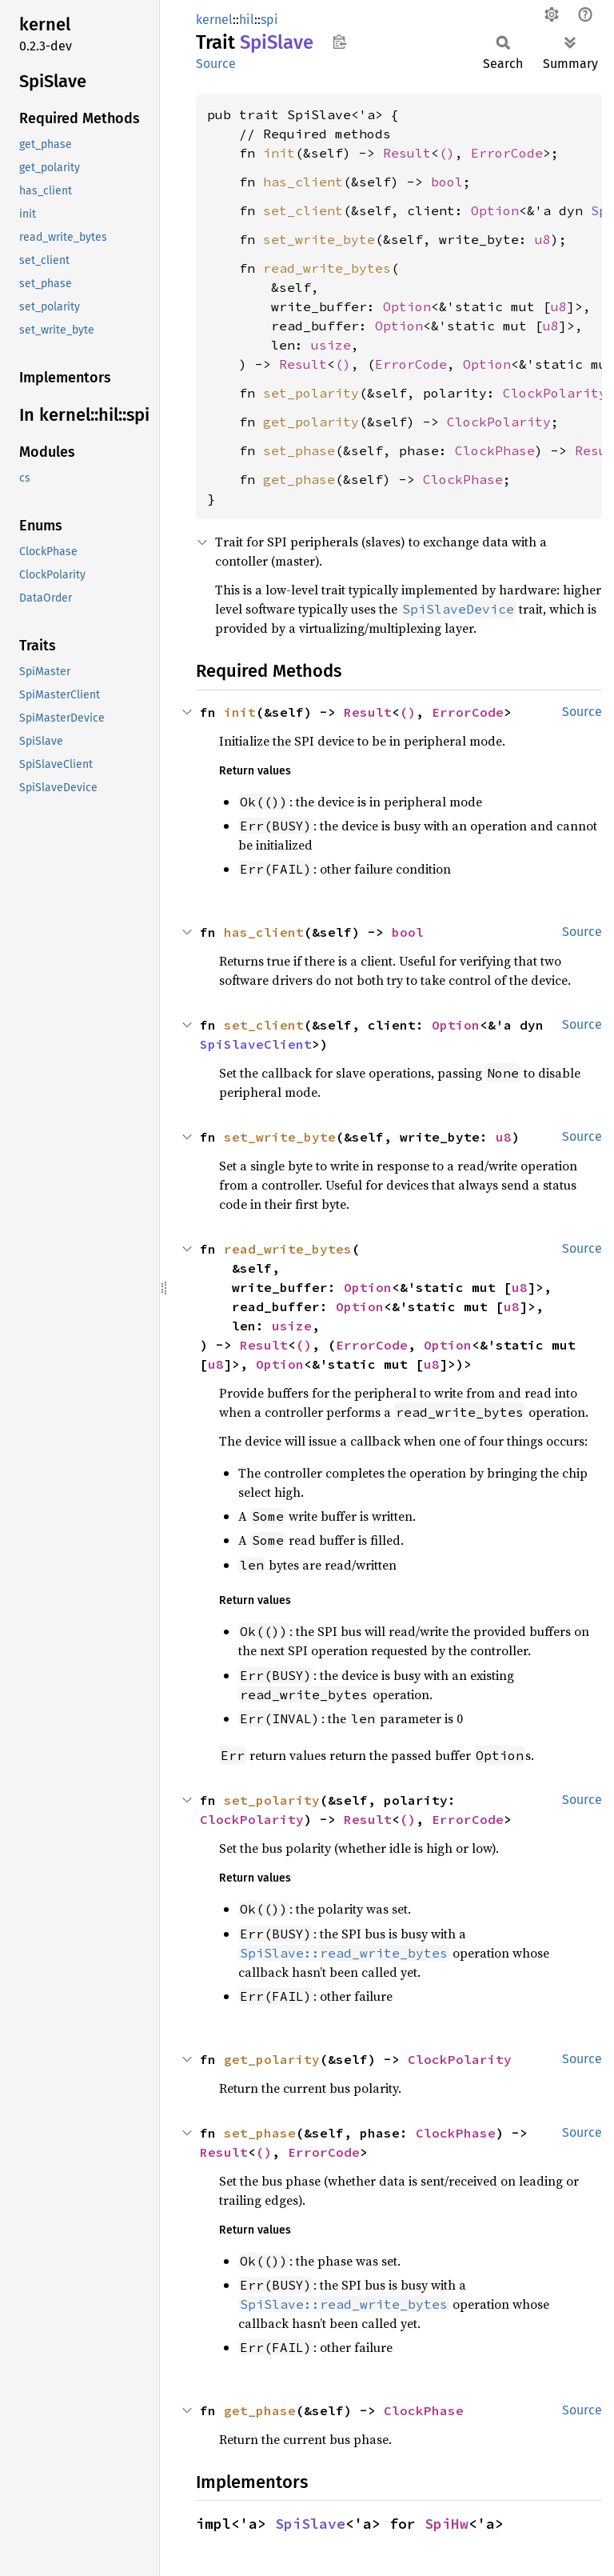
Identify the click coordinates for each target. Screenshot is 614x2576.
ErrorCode (507, 153)
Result (407, 153)
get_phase (299, 479)
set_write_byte (319, 239)
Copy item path (339, 41)
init (279, 153)
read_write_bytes (327, 268)
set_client (303, 210)
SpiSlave (310, 2523)
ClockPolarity (555, 393)
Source (216, 63)
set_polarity (311, 393)
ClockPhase (495, 450)
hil (246, 19)
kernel (214, 19)
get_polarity (311, 422)
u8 (543, 239)
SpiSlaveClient (256, 1044)
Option (495, 210)
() (447, 153)
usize (331, 345)
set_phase (299, 450)
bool (447, 182)
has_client (303, 182)
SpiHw (446, 2523)
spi (269, 19)
